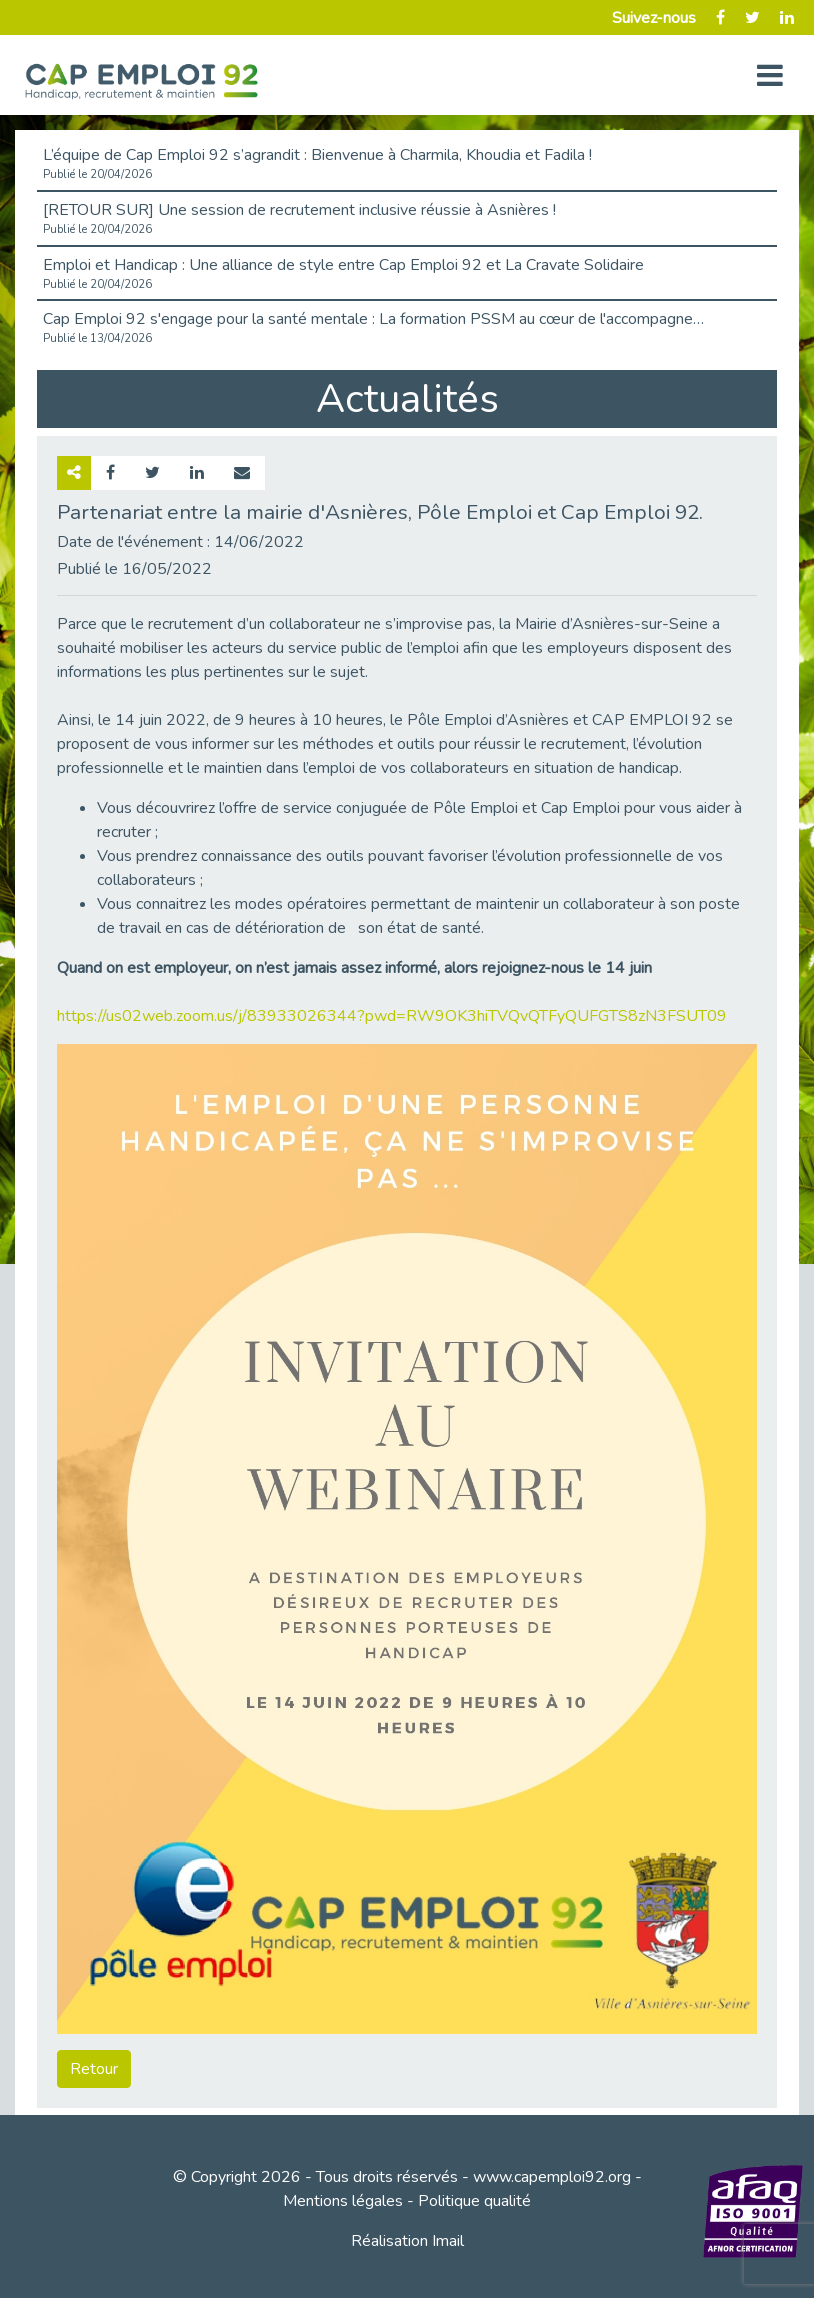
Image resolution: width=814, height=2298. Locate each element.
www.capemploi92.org (552, 2177)
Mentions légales (343, 2201)
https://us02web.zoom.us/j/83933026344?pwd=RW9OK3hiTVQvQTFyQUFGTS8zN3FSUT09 (392, 1016)
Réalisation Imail (407, 2241)
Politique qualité (474, 2201)
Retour (94, 2069)
